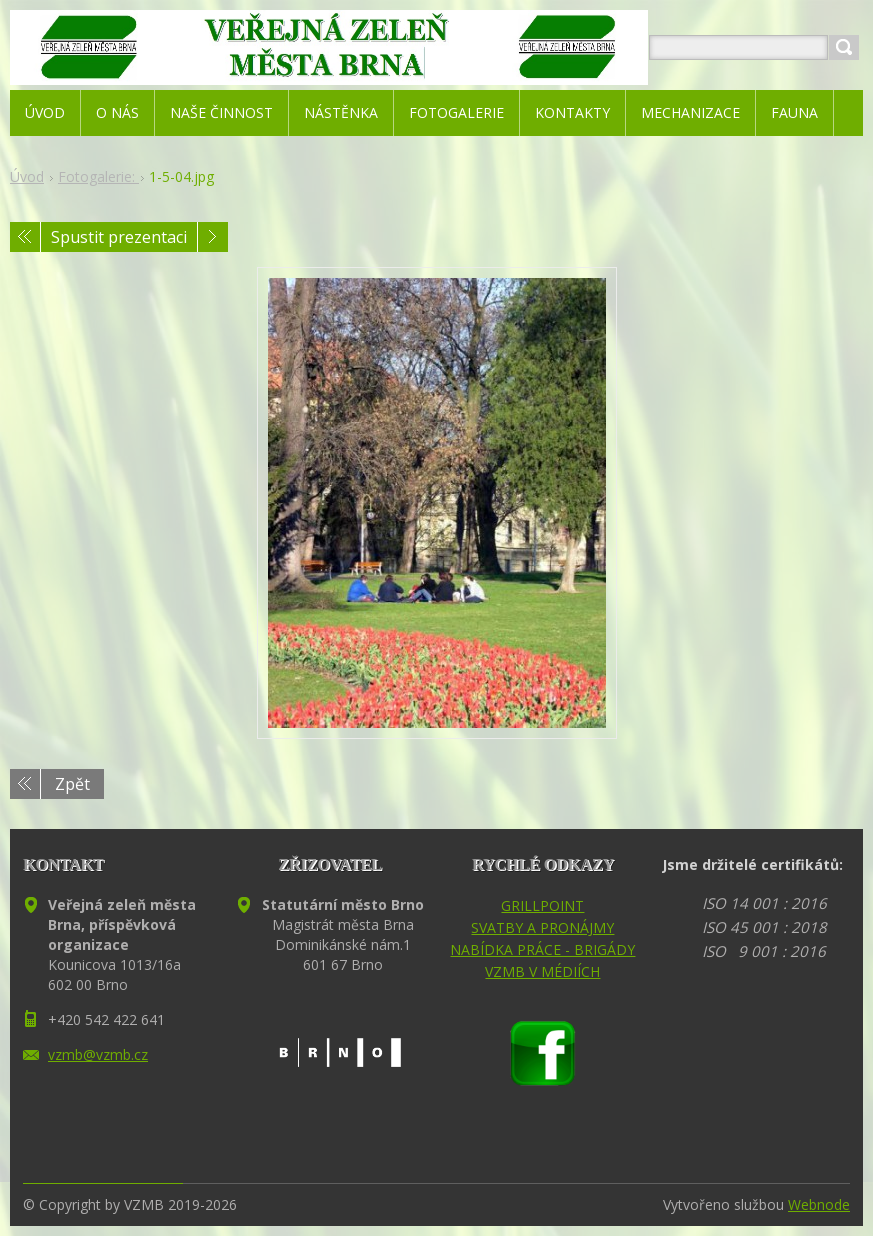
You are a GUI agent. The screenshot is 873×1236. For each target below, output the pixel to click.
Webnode (819, 1204)
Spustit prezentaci (119, 237)
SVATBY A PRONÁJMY (542, 927)
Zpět (72, 784)
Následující (213, 237)
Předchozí (25, 237)
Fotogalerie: (98, 176)
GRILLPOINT (542, 905)
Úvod (27, 176)
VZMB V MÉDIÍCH (542, 971)
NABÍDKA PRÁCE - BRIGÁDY (542, 949)
